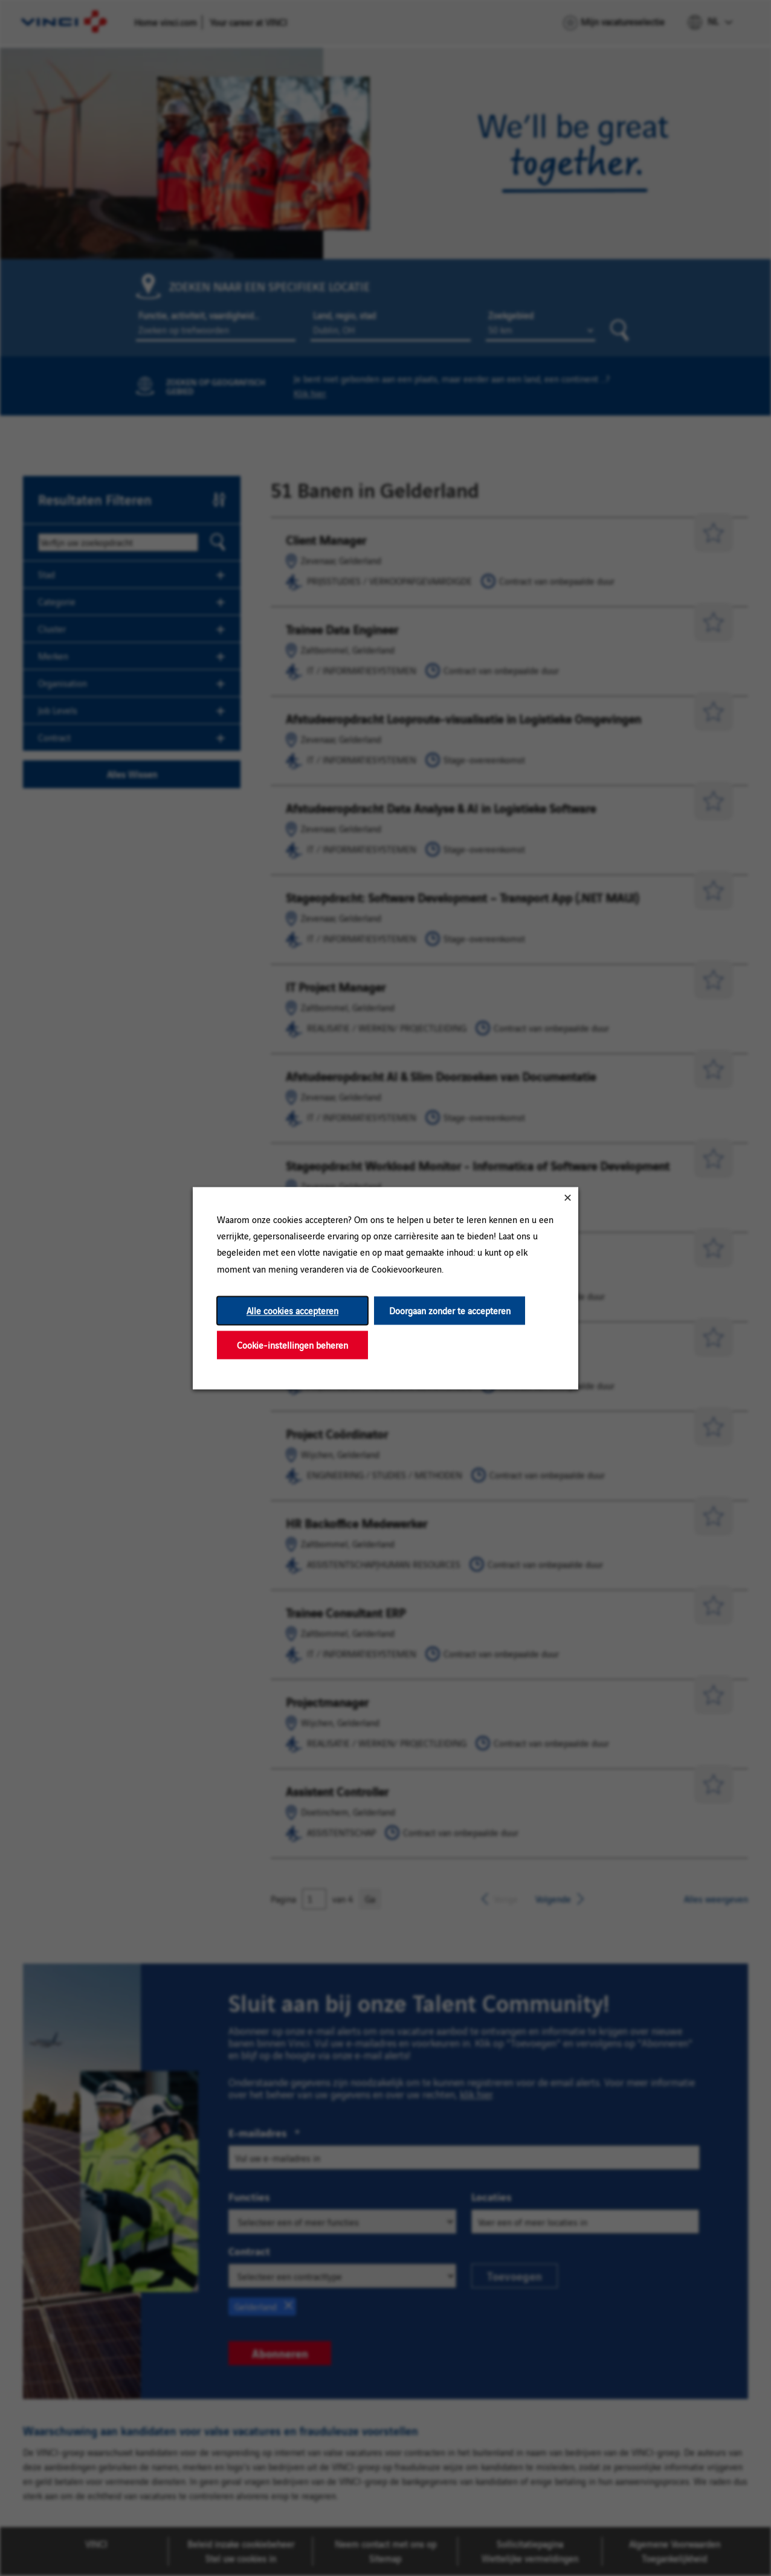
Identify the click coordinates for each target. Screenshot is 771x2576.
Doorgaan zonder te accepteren (450, 1310)
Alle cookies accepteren (292, 1310)
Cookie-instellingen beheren (292, 1344)
